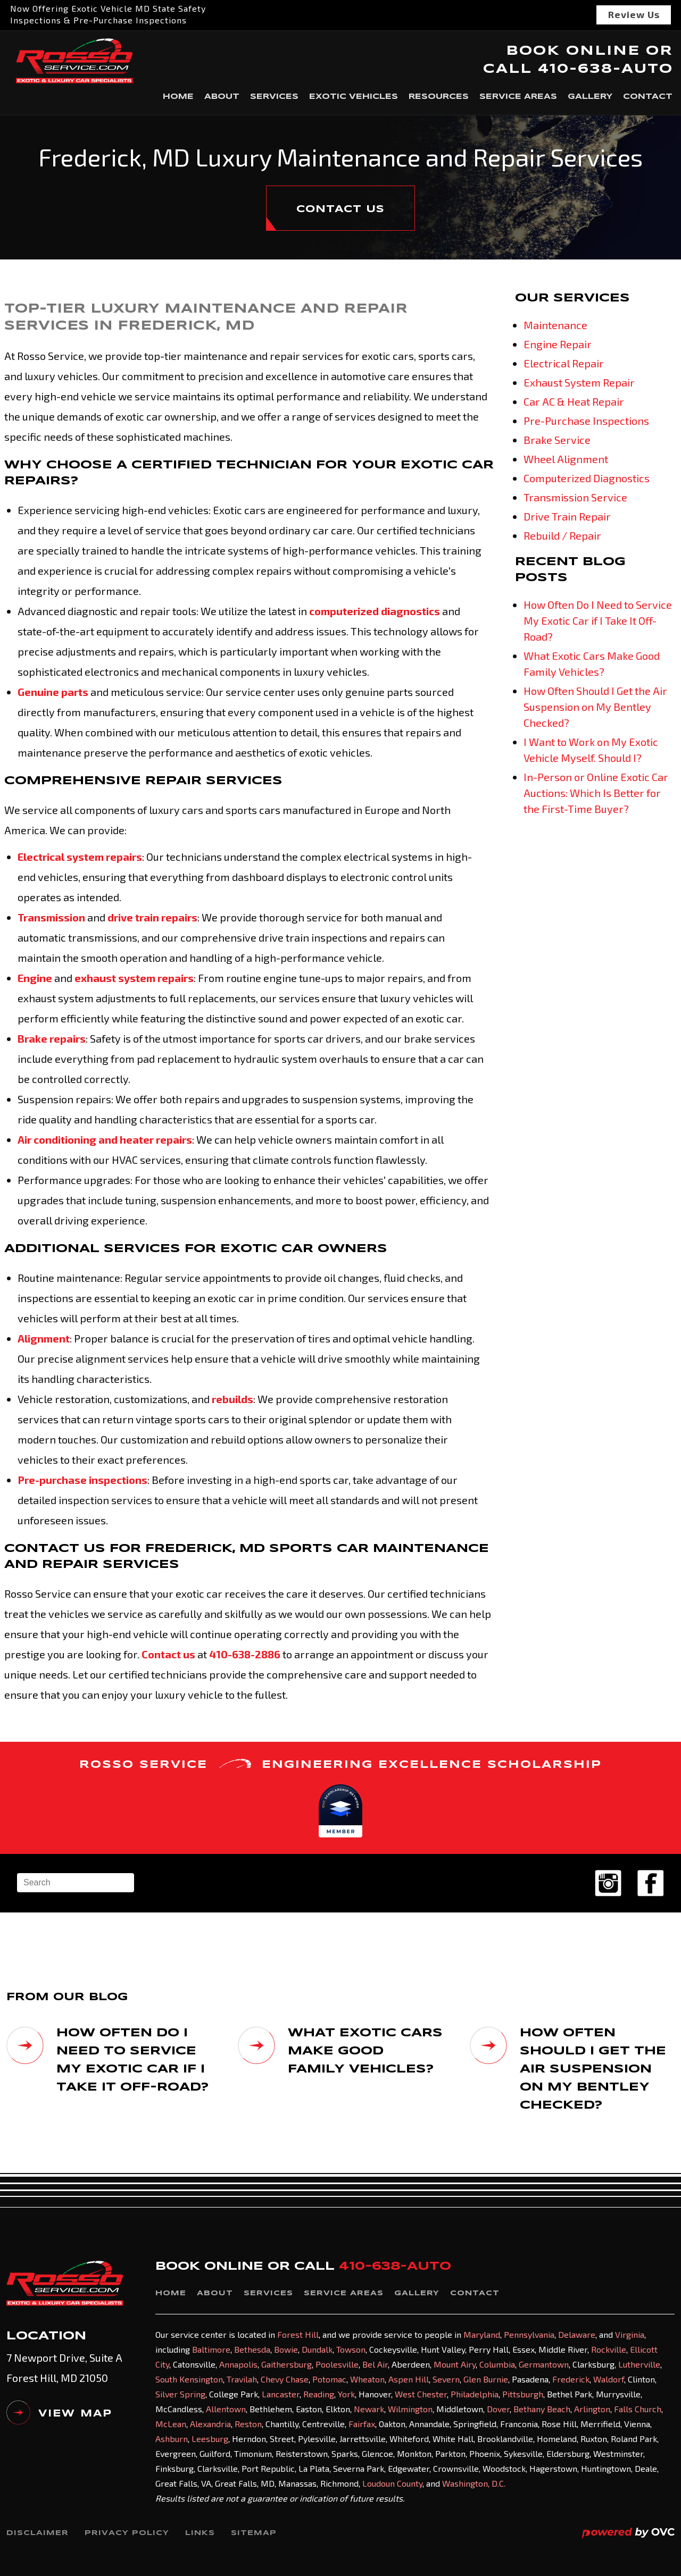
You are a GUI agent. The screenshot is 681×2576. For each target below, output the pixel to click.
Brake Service (557, 439)
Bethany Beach (541, 2409)
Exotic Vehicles (353, 96)
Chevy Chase (285, 2379)
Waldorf (608, 2379)
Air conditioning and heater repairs (105, 1139)
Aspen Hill (408, 2379)
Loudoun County (392, 2483)
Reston (248, 2424)
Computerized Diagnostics (587, 478)
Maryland (481, 2334)
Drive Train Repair (567, 516)
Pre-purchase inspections (82, 1479)
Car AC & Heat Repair (574, 401)
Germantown (544, 2364)
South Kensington (189, 2379)
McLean (170, 2424)
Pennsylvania (529, 2334)
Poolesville (337, 2364)
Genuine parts (53, 691)
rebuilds (232, 1398)
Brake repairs (52, 1038)
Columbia (497, 2364)
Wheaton (367, 2379)
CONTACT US (340, 209)
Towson (351, 2349)
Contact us (168, 1654)
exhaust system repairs (134, 977)
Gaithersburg (286, 2364)
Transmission (51, 917)
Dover (498, 2409)
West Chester (421, 2394)
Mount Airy (455, 2364)
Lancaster (281, 2394)
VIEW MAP (59, 2416)
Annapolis (238, 2364)
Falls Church (637, 2409)
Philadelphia (475, 2394)
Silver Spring (180, 2394)
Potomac (329, 2379)
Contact (647, 96)
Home (178, 96)
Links (200, 2533)
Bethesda (252, 2349)
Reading (318, 2394)
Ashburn (171, 2439)
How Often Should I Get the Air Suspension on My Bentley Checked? (595, 706)
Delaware (576, 2334)
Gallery (590, 96)
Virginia (629, 2334)
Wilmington (410, 2409)
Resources (439, 96)
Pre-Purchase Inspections (586, 420)
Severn (446, 2379)
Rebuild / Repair (562, 535)
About (221, 96)
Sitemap (254, 2533)
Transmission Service (575, 497)
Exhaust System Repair (579, 382)
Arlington (592, 2409)
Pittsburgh (522, 2394)
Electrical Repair (564, 363)
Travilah (242, 2379)
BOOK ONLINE (573, 51)
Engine (35, 977)
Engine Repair (558, 344)
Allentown (226, 2409)
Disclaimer (37, 2533)
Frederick (570, 2379)
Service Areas (518, 96)
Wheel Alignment (566, 458)
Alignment (44, 1338)
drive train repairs (152, 917)
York (346, 2394)
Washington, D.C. (473, 2483)
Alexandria (210, 2424)
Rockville (608, 2349)
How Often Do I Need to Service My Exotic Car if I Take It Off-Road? (598, 620)
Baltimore (211, 2349)
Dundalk (317, 2349)
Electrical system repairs (80, 856)
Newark (369, 2409)
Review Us (634, 14)
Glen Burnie (485, 2379)
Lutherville (639, 2364)
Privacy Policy (127, 2533)
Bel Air (375, 2364)
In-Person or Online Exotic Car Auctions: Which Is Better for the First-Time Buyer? (596, 792)
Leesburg (210, 2439)
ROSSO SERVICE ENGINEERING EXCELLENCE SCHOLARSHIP (340, 1764)
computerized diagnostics (374, 611)
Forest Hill (298, 2334)
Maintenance (555, 324)
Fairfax (361, 2424)
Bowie (286, 2349)
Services (274, 96)
